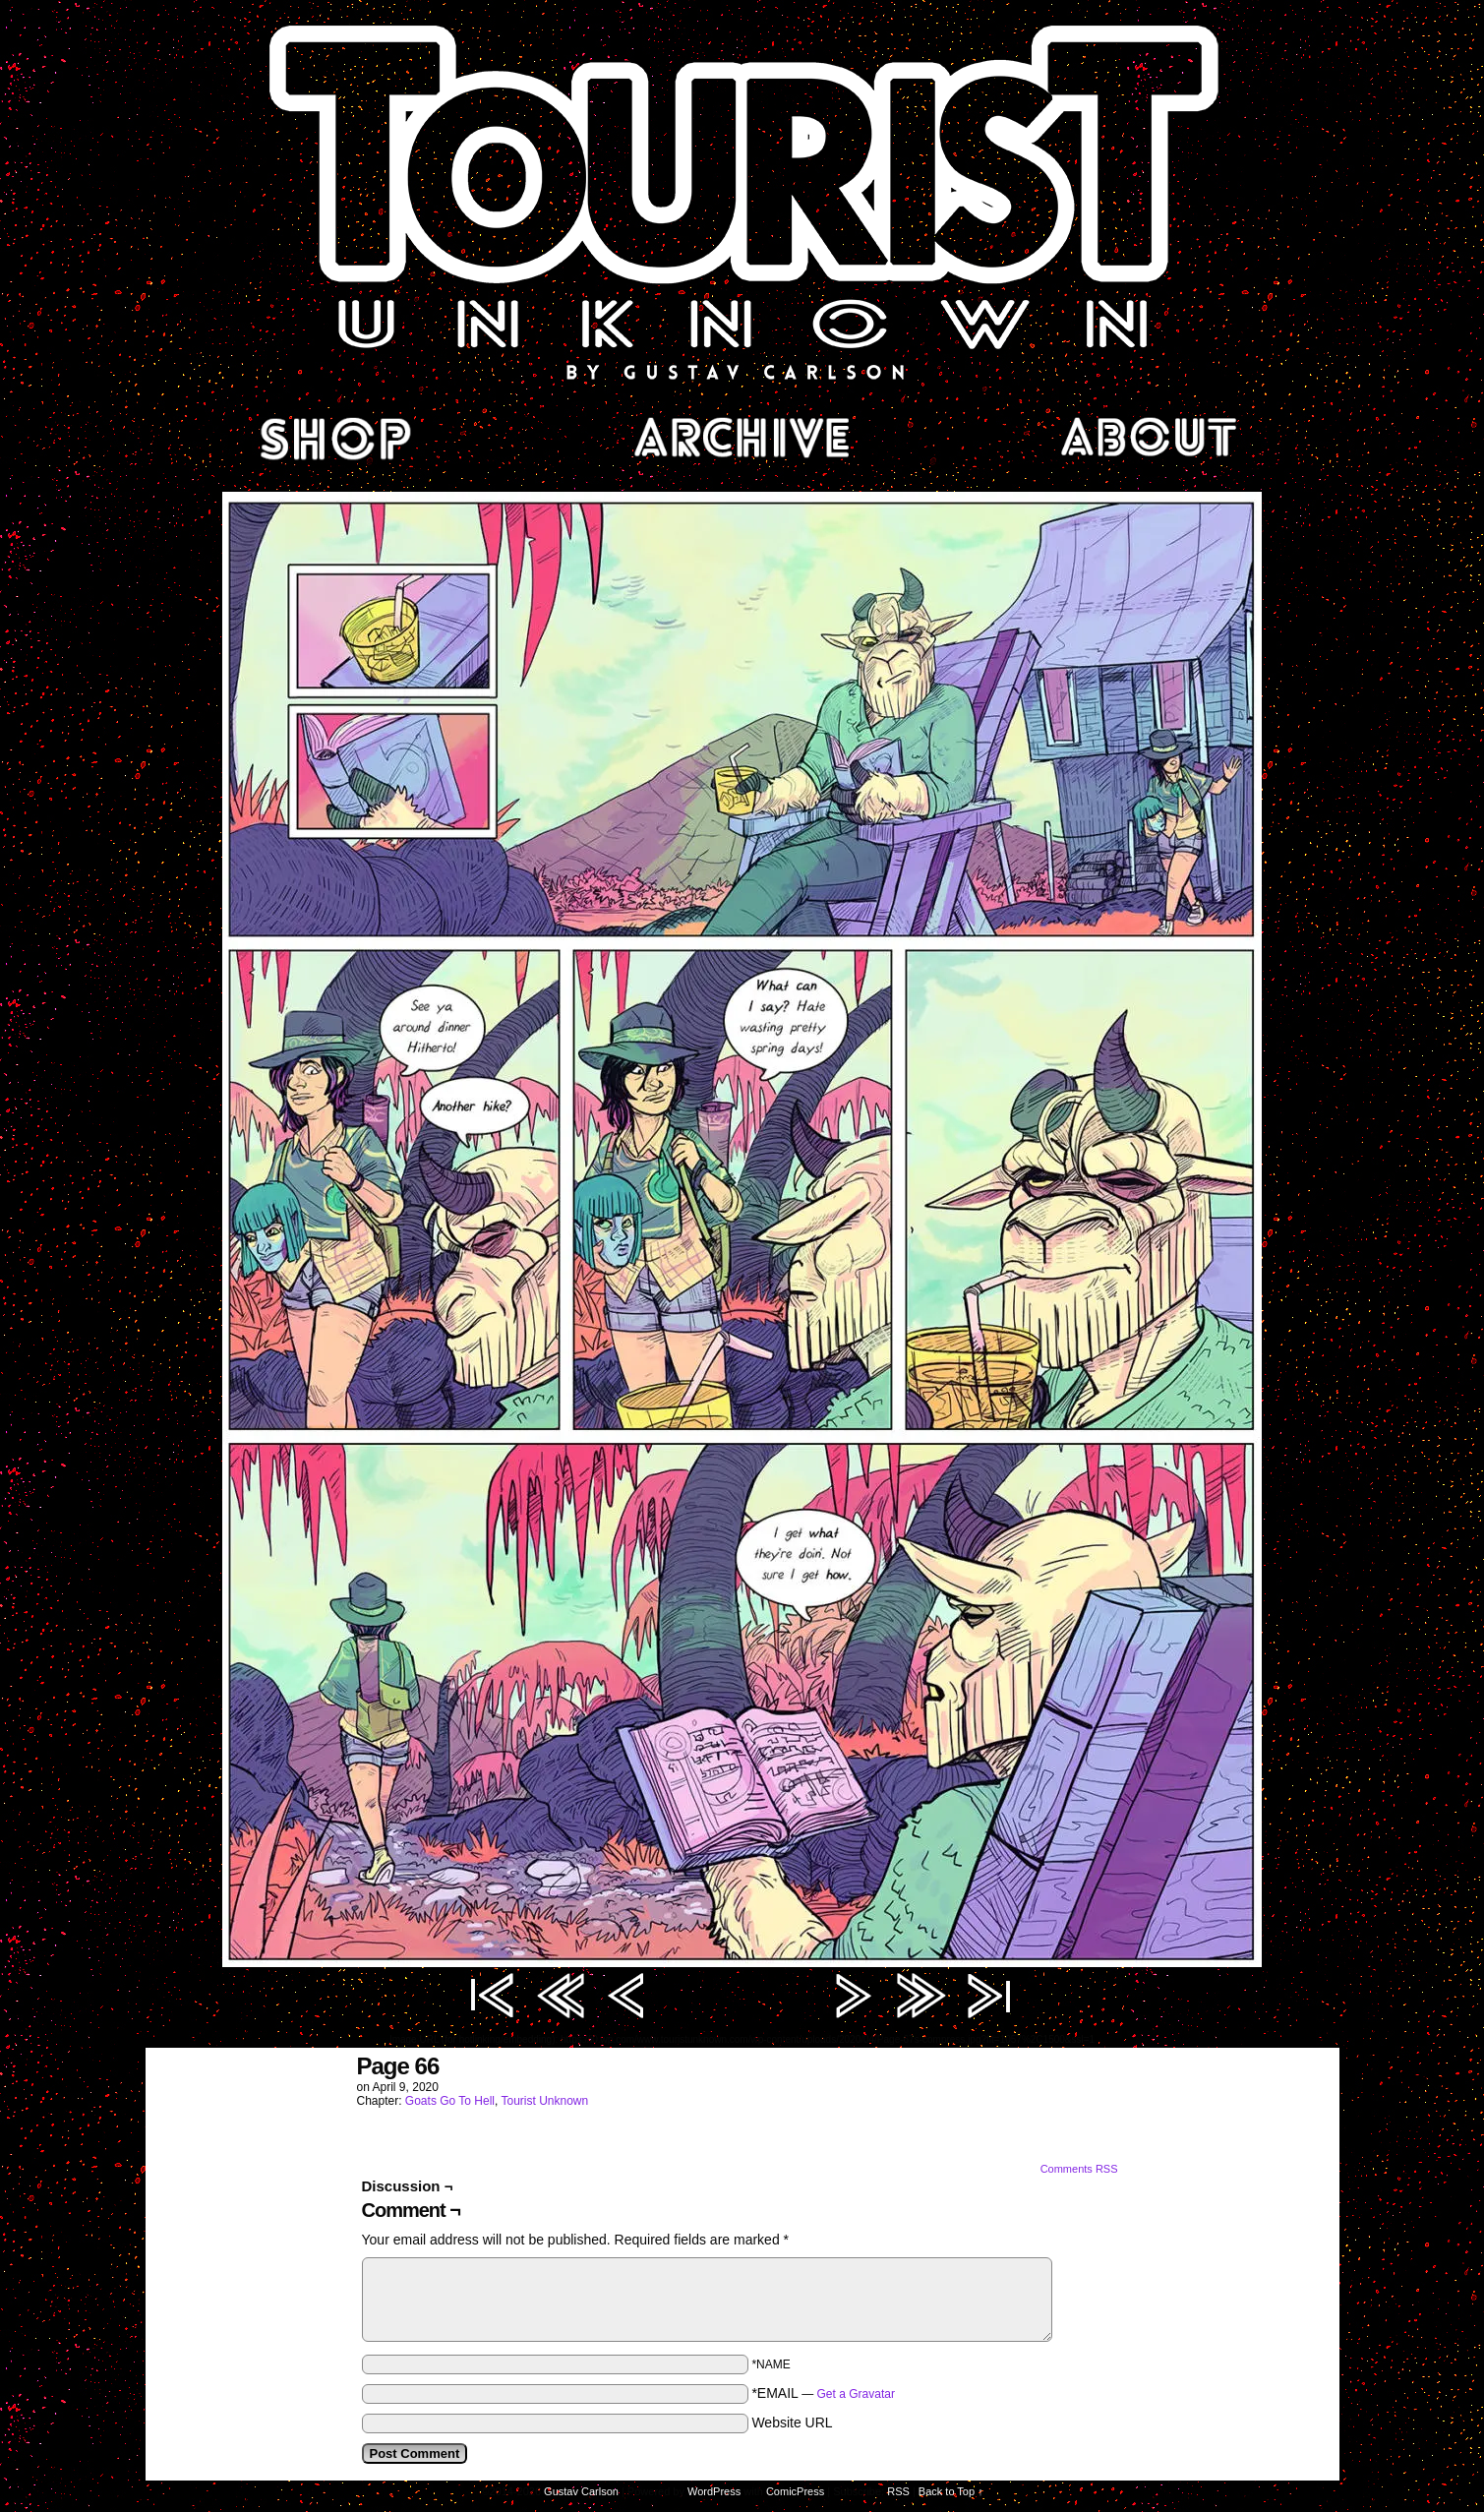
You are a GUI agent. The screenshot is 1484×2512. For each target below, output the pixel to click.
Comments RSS (1079, 2169)
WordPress (714, 2491)
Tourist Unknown (742, 200)
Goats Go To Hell (450, 2101)
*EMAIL (823, 2393)
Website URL (791, 2422)
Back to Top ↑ (951, 2491)
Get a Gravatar (856, 2394)
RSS (898, 2491)
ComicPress (795, 2491)
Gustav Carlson (581, 2491)
